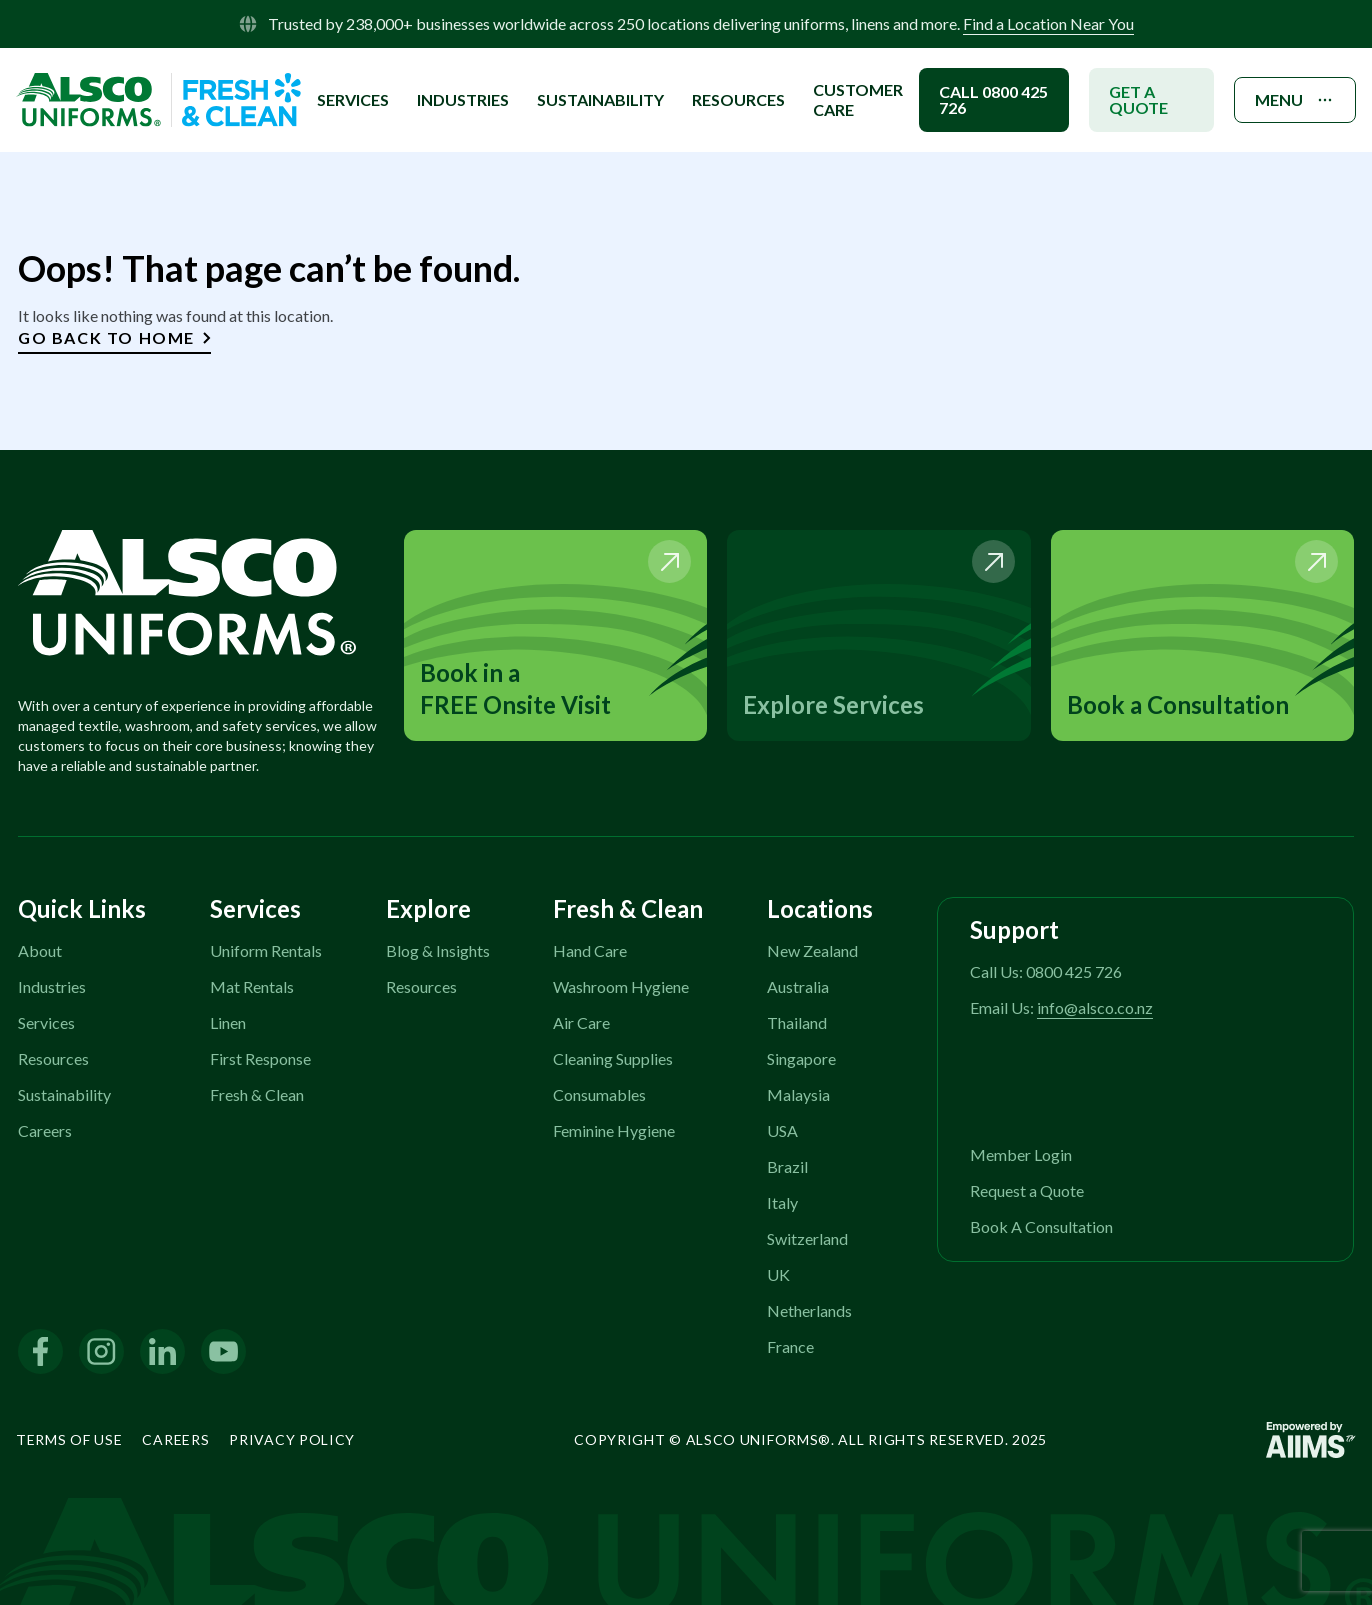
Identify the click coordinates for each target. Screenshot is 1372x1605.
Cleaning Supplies (613, 1058)
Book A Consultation (1041, 1226)
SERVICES (353, 99)
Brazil (787, 1166)
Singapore (801, 1058)
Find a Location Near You (1048, 23)
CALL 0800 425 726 (993, 99)
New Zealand (812, 950)
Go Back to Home (114, 337)
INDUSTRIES (463, 99)
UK (778, 1274)
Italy (782, 1202)
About (40, 950)
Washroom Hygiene (621, 986)
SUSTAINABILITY (600, 99)
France (790, 1346)
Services (46, 1022)
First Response (260, 1058)
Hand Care (590, 950)
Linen (228, 1022)
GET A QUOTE (1138, 99)
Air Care (581, 1022)
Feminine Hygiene (614, 1130)
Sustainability (64, 1094)
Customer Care (858, 99)
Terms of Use (69, 1439)
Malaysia (798, 1094)
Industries (52, 986)
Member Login (1021, 1154)
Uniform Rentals (266, 950)
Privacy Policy (292, 1439)
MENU (1295, 100)
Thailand (797, 1022)
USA (782, 1130)
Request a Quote (1027, 1190)
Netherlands (809, 1310)
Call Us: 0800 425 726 (1046, 971)
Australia (798, 986)
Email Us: (1061, 1007)
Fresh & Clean (257, 1094)
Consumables (599, 1094)
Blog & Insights (438, 950)
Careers (45, 1130)
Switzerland (807, 1238)
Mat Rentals (252, 986)
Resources (738, 99)
